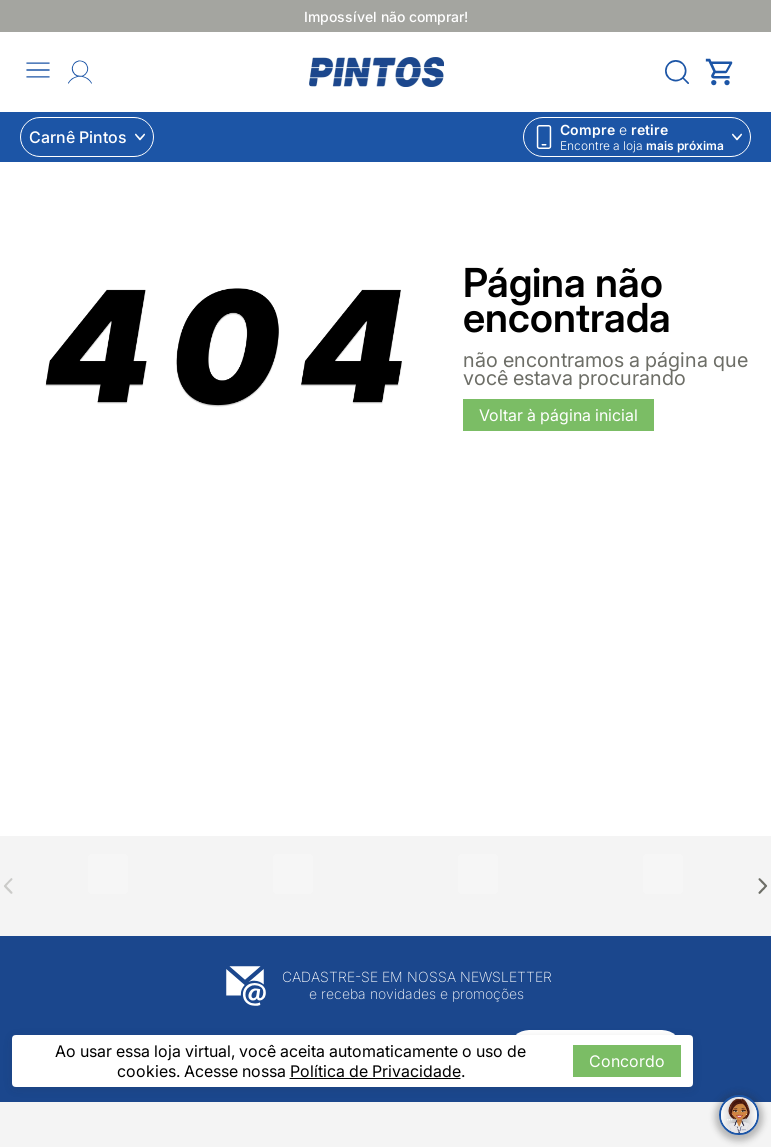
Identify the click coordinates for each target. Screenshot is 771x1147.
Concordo (627, 1061)
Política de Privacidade (375, 1071)
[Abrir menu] (38, 71)
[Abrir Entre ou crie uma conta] (80, 72)
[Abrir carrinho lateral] (728, 72)
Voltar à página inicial (558, 415)
